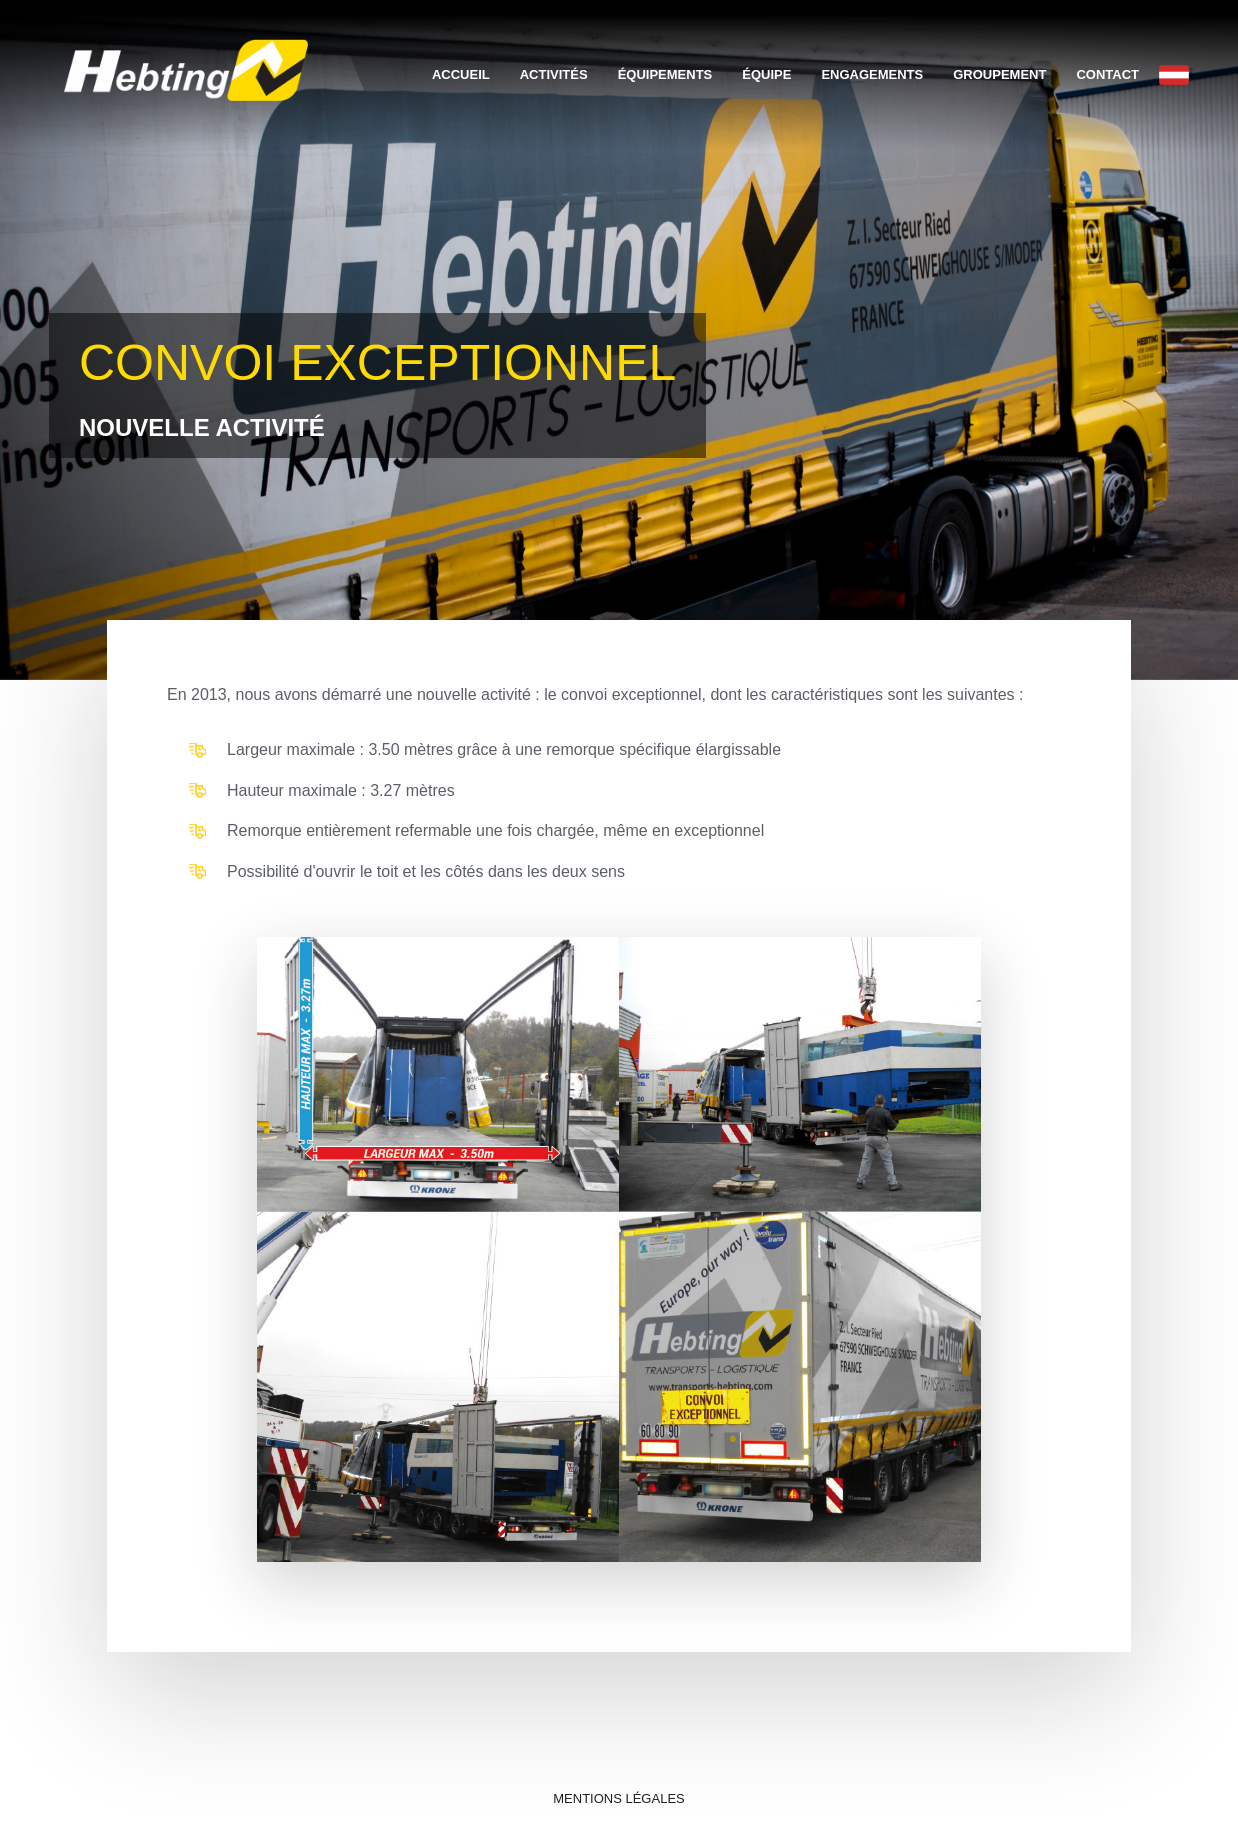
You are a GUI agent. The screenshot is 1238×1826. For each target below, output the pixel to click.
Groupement (999, 74)
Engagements (872, 74)
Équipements (665, 74)
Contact (1107, 74)
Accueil (461, 74)
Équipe (766, 74)
